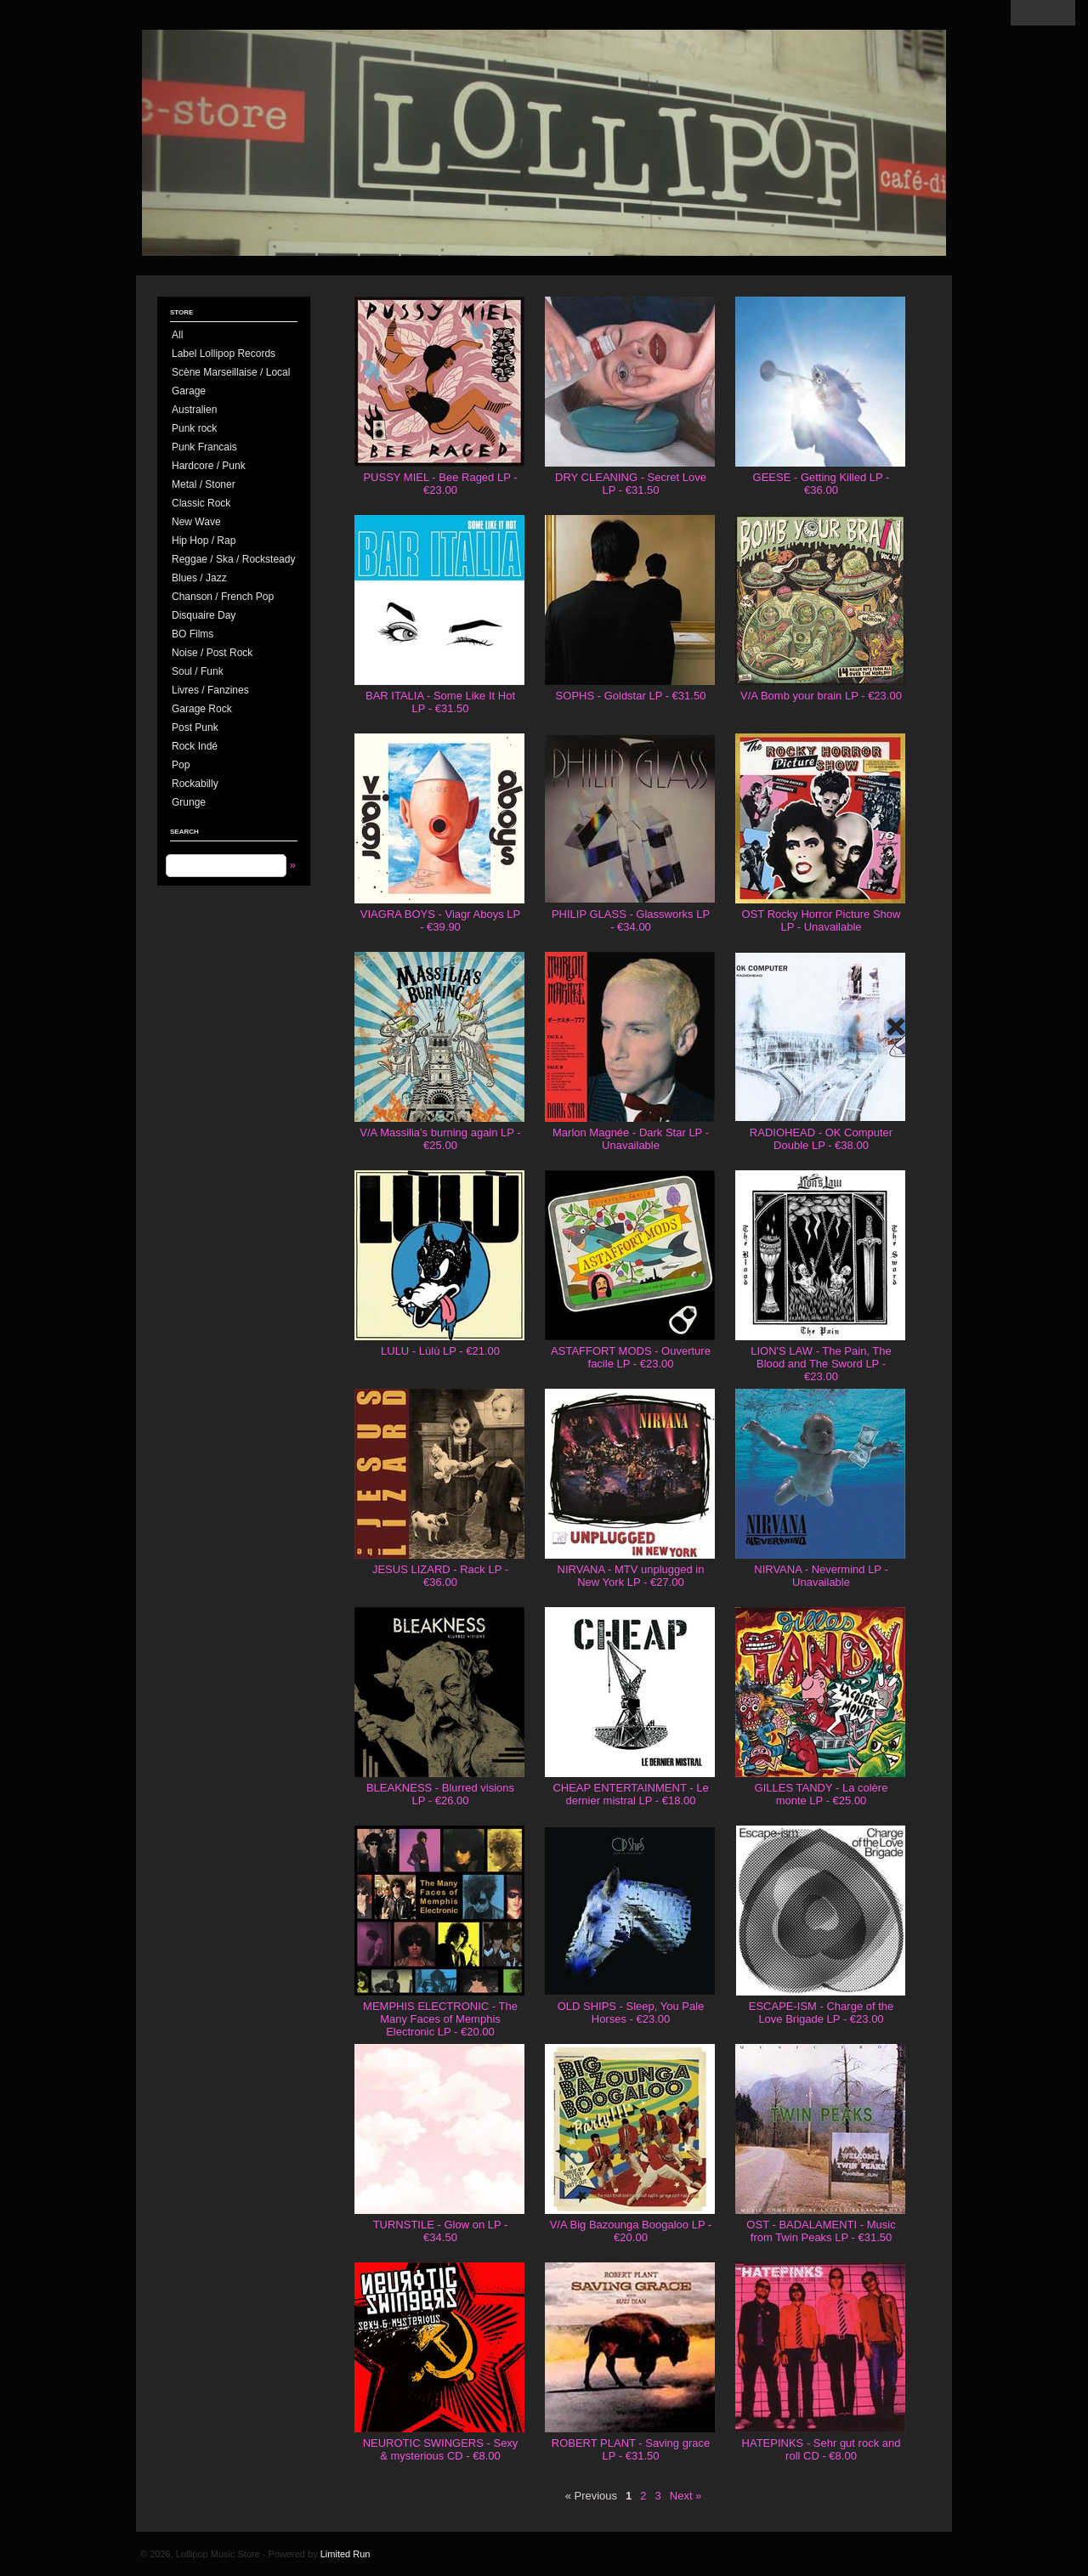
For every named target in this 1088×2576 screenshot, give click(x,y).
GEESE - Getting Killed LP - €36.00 (821, 483)
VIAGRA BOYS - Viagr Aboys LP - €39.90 (440, 920)
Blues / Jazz (199, 578)
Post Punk (195, 727)
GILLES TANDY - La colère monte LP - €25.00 (821, 1794)
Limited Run (345, 2554)
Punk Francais (204, 447)
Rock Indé (195, 746)
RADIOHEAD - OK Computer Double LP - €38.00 (821, 1139)
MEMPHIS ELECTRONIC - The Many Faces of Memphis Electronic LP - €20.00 (440, 2019)
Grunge (189, 802)
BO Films (192, 634)
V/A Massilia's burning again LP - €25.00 (440, 1139)
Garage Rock (202, 709)
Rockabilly (195, 784)
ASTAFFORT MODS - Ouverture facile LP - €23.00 (631, 1357)
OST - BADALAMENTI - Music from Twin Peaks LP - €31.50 (820, 2231)
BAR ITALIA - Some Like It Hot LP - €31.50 (440, 702)
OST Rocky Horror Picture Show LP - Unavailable (821, 920)
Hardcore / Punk (209, 466)
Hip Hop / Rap (203, 540)
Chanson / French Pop (223, 597)
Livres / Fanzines (210, 690)
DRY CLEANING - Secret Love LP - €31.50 (630, 483)
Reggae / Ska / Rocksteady (233, 559)
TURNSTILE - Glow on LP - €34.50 (440, 2231)
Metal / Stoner (203, 484)
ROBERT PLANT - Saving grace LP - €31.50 (631, 2449)
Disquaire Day (203, 615)
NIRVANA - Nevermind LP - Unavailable (821, 1575)
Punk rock (194, 428)
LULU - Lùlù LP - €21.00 (440, 1351)
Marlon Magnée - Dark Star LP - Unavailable (630, 1139)
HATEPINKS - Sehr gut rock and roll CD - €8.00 (821, 2449)
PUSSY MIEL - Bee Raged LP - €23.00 (440, 483)
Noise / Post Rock (212, 653)
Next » (686, 2495)
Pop (181, 765)
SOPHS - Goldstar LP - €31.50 (631, 695)
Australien (194, 410)
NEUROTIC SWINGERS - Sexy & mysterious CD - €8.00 (440, 2449)
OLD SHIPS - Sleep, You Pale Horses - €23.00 (631, 2012)
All (177, 335)
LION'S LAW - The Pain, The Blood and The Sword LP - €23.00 (821, 1364)
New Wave (196, 522)
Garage (189, 391)
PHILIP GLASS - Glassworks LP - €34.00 (631, 920)
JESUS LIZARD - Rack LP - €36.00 (440, 1575)
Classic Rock (201, 503)
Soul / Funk (198, 671)
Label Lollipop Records (223, 354)
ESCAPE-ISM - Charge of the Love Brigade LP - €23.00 (821, 2012)
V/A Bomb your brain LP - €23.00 (821, 695)
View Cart (1043, 13)
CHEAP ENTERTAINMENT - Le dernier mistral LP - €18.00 (630, 1794)
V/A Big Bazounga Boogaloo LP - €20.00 (631, 2231)
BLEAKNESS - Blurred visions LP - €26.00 (440, 1794)
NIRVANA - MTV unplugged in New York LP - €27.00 (631, 1575)
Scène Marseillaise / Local (231, 372)
